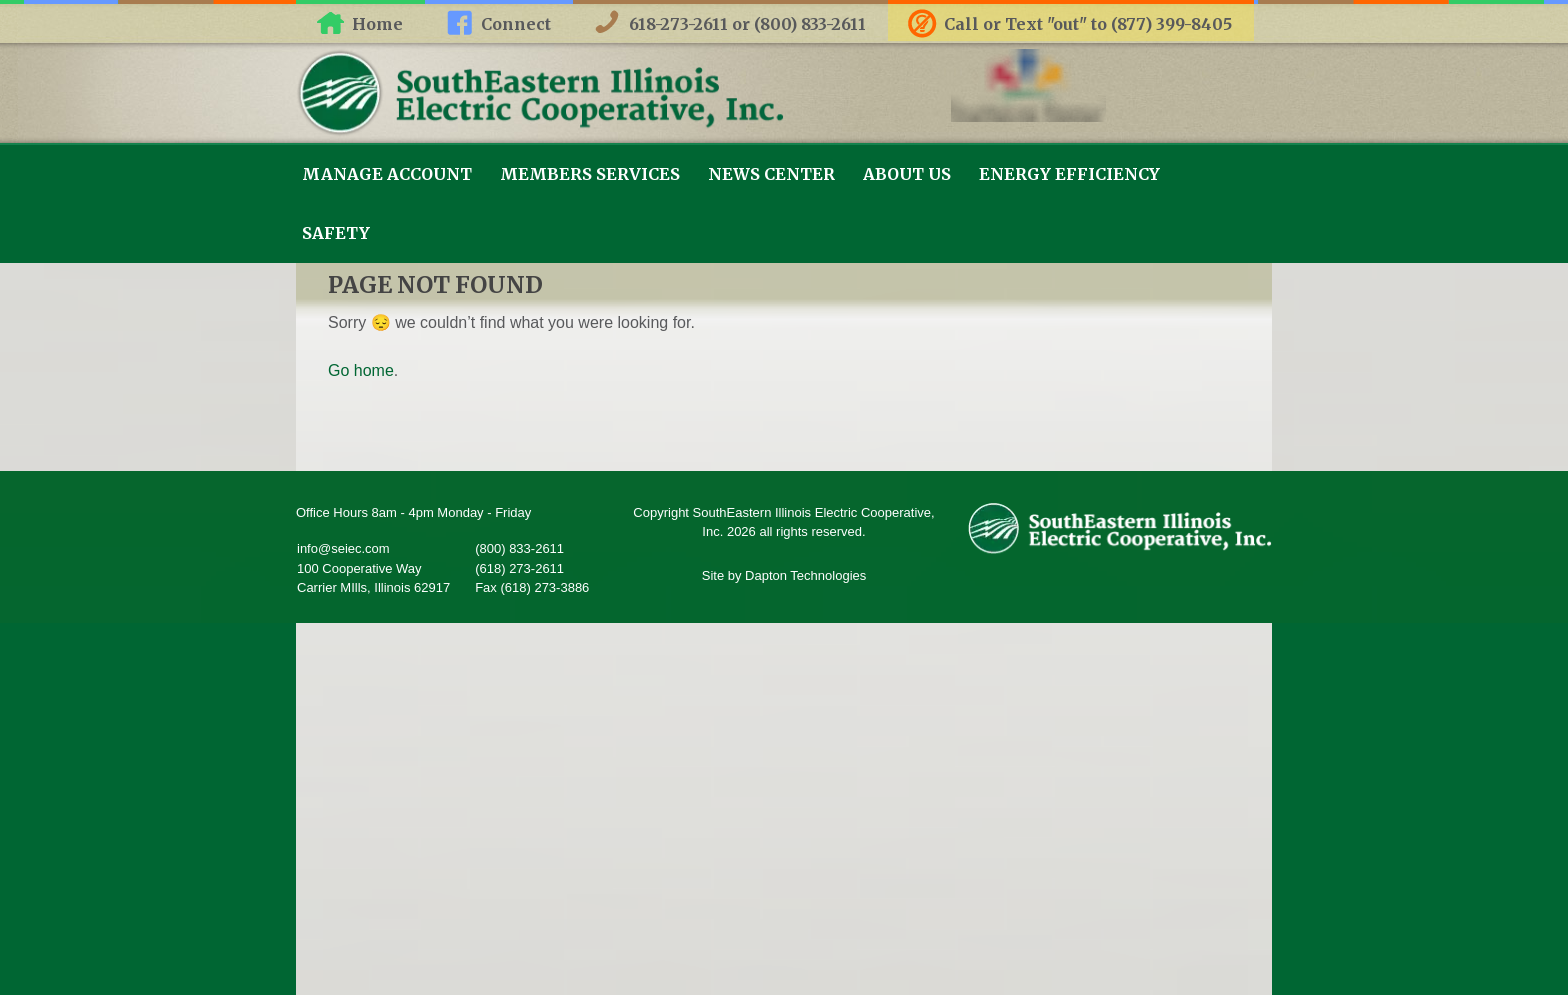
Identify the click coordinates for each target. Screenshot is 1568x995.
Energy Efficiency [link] (1069, 174)
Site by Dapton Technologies (784, 575)
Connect (516, 24)
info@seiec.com (343, 548)
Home (377, 24)
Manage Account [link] (387, 174)
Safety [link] (336, 233)
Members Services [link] (590, 174)
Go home (361, 370)
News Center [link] (771, 174)
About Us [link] (907, 174)
